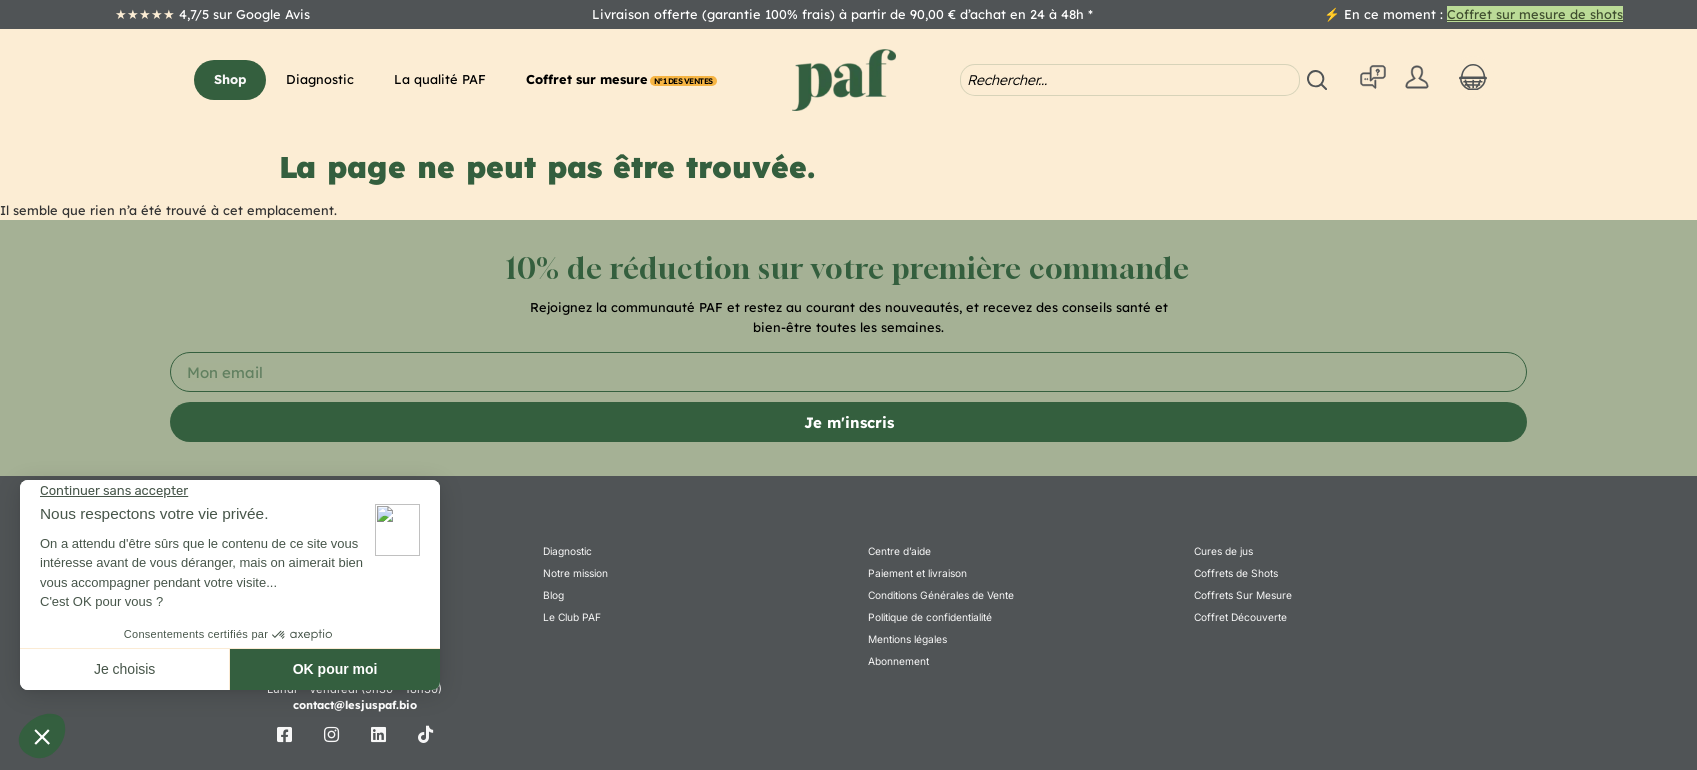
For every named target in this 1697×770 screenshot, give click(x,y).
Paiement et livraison (917, 577)
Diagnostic (567, 552)
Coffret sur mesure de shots (1535, 14)
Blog (553, 602)
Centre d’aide (899, 552)
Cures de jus (1223, 552)
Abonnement (898, 677)
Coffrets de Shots (1235, 577)
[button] (230, 79)
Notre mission (575, 577)
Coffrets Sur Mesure (1242, 602)
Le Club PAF (571, 627)
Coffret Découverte (1240, 627)
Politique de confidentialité (929, 627)
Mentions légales (907, 652)
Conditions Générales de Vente (940, 602)
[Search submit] (1320, 80)
